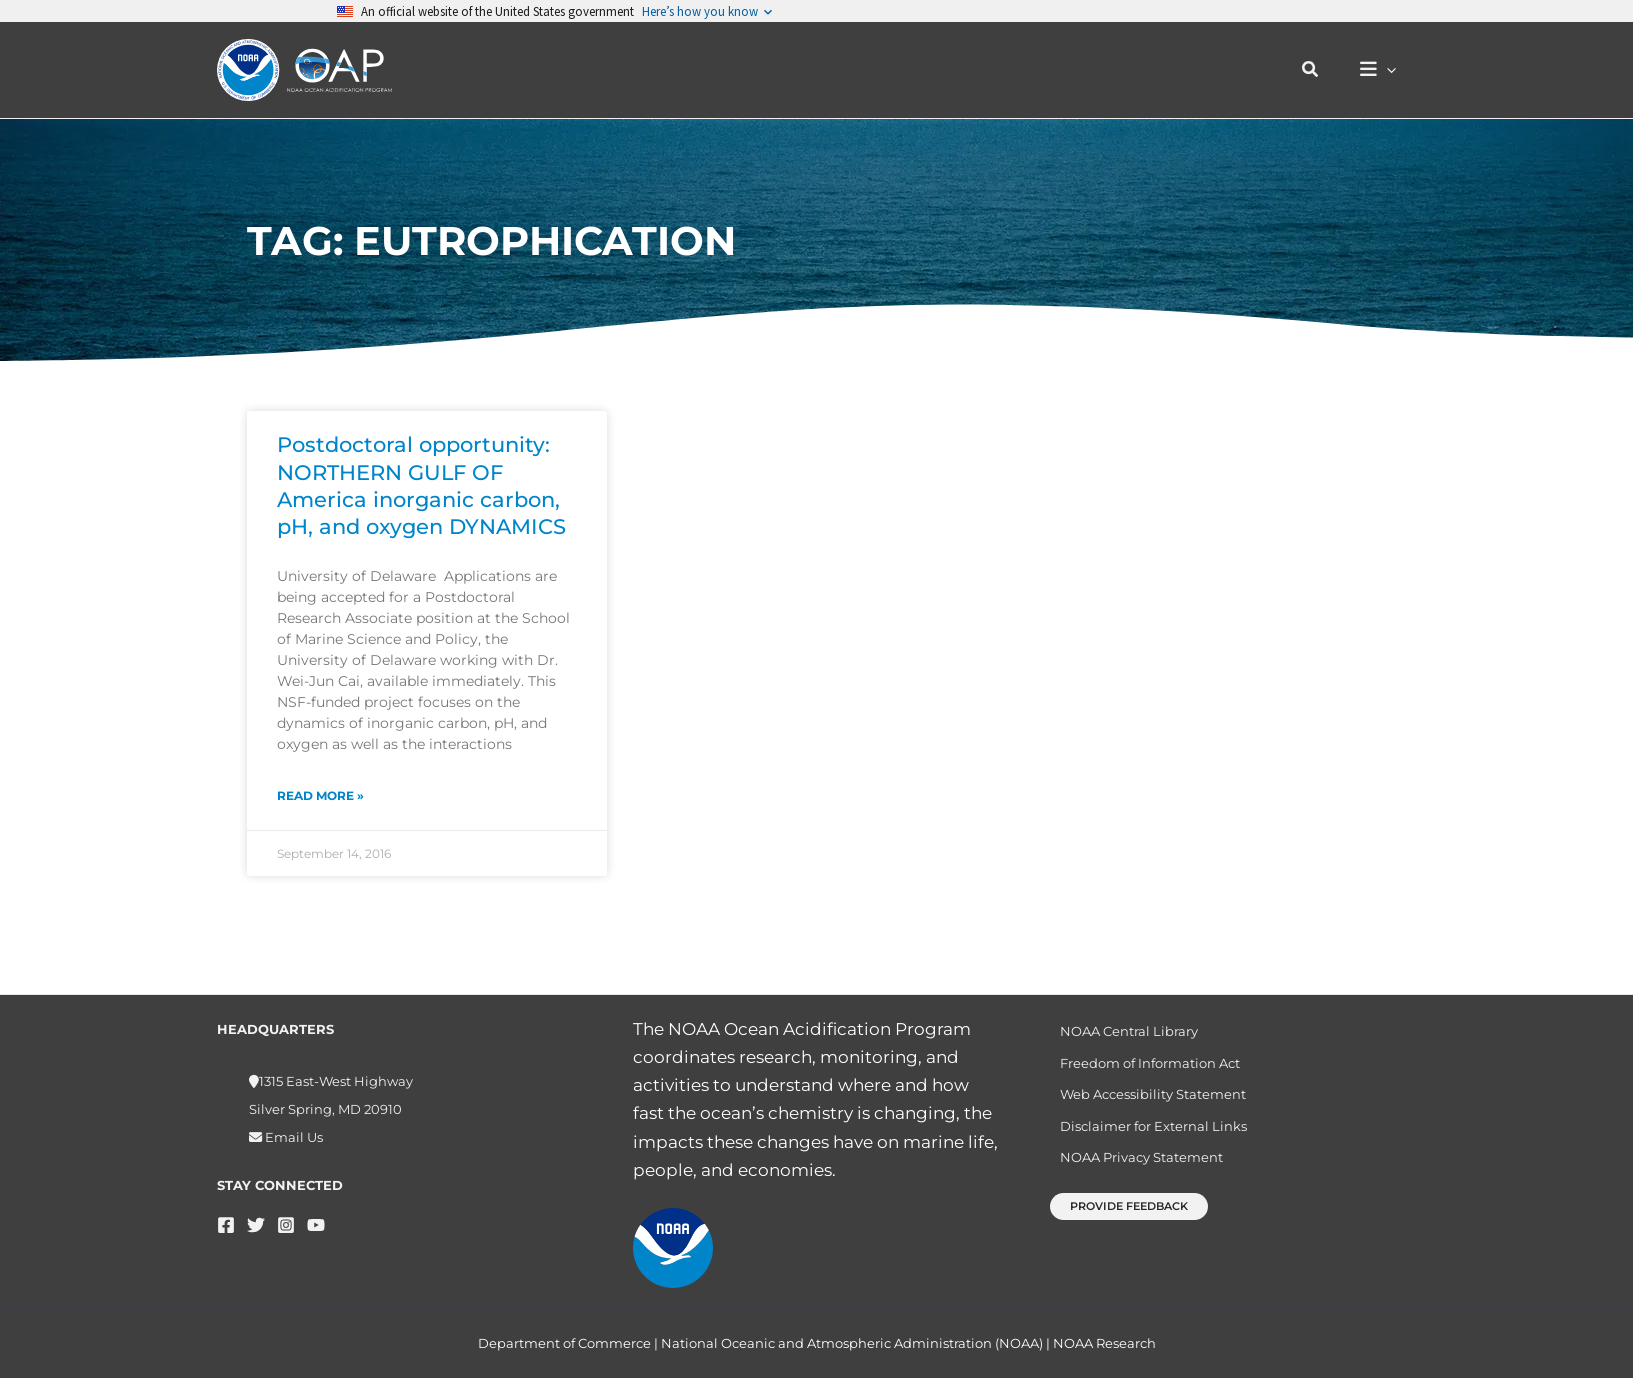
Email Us (292, 1137)
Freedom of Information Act (1143, 1066)
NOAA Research (1104, 1343)
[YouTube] (316, 1225)
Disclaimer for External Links (1146, 1134)
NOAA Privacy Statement (1134, 1169)
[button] (1321, 70)
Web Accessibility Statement (1146, 1100)
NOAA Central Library (1122, 1032)
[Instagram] (286, 1225)
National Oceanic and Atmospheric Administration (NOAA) (852, 1343)
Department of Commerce (564, 1343)
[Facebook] (226, 1225)
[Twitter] (256, 1225)
